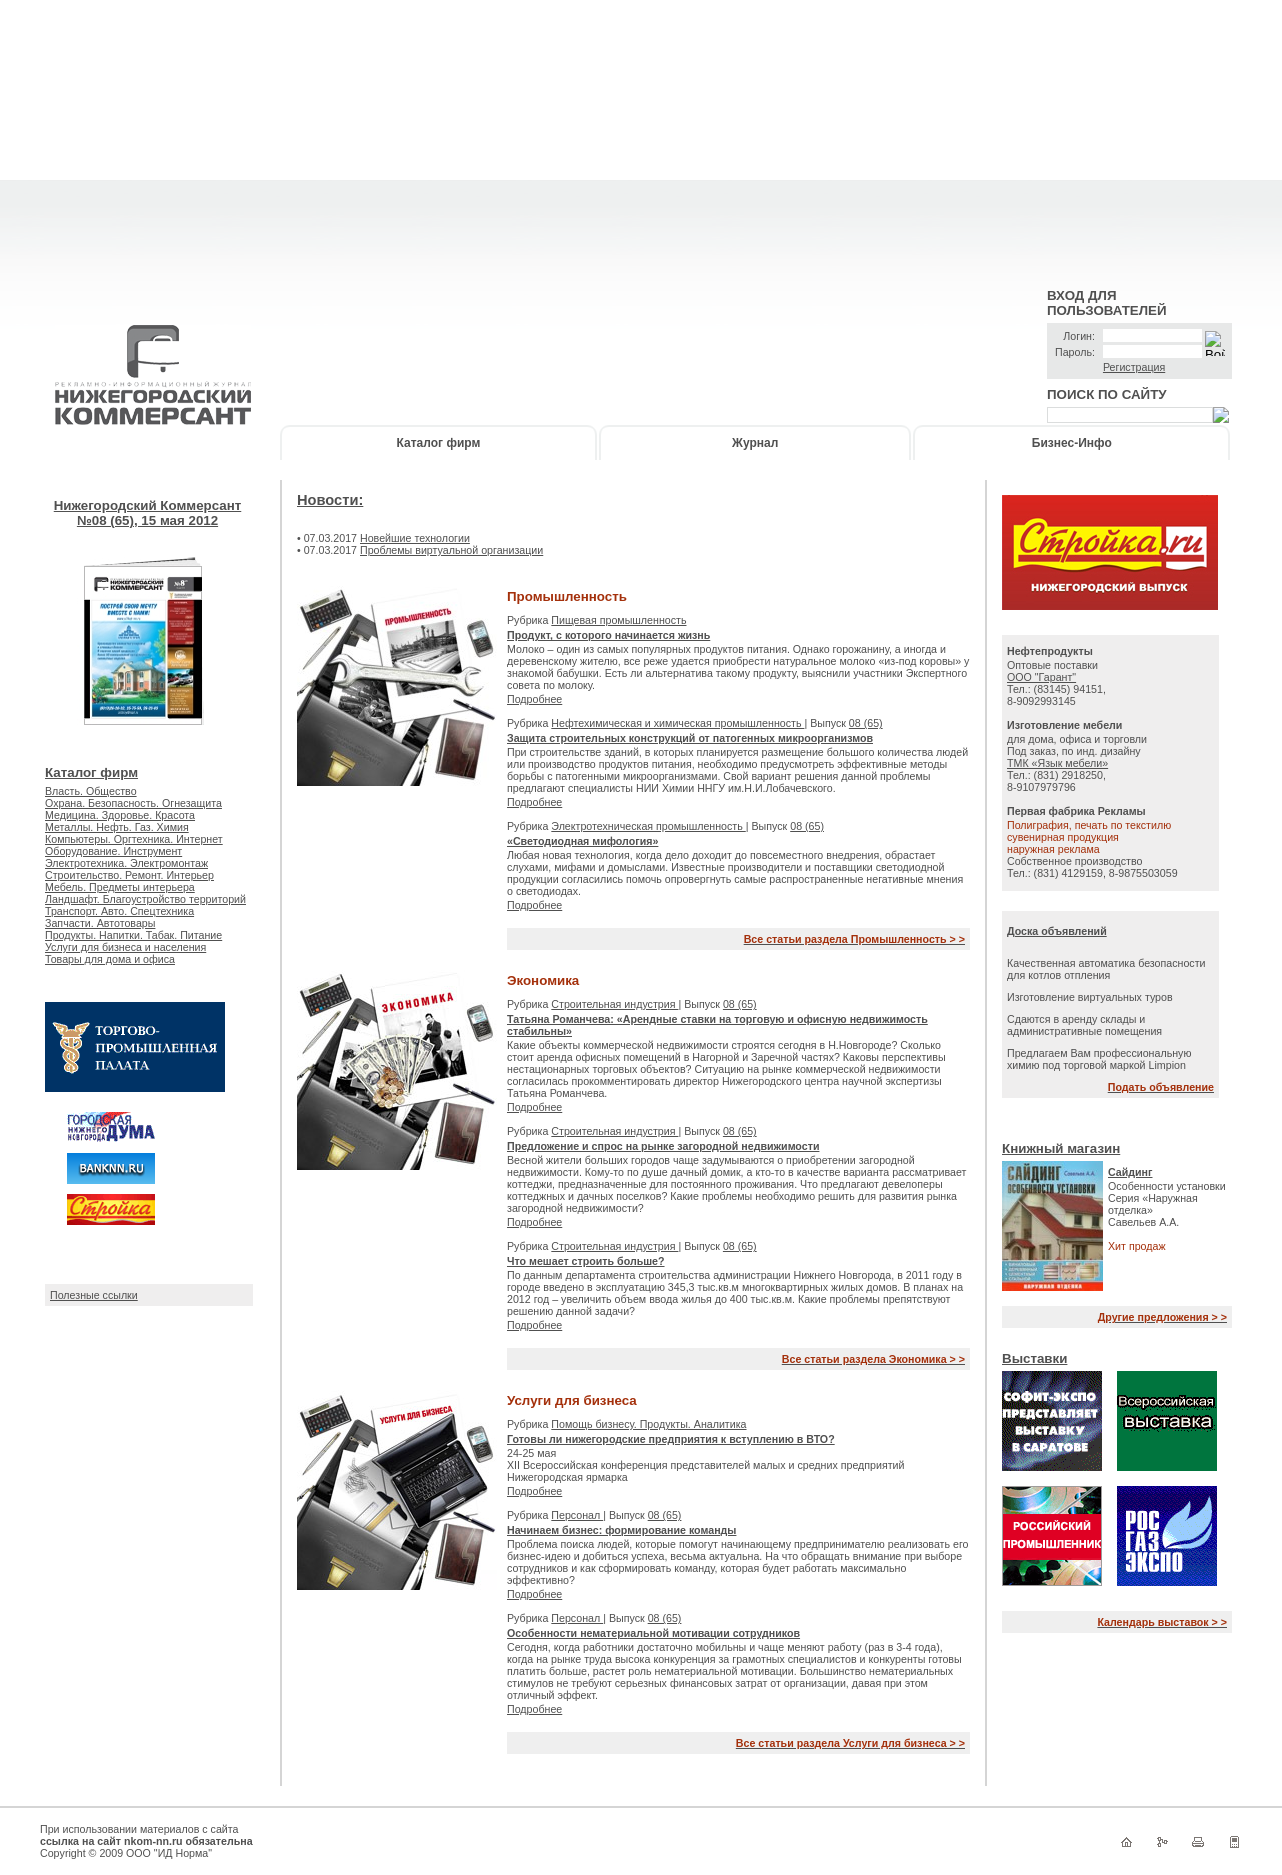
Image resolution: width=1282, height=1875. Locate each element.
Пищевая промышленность (618, 620)
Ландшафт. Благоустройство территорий (145, 899)
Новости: (330, 500)
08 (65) (866, 723)
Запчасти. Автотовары (100, 923)
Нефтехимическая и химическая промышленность (677, 723)
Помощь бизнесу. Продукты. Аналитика (648, 1424)
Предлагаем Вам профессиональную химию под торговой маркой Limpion (1099, 1059)
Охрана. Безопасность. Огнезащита (133, 803)
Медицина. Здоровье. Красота (120, 815)
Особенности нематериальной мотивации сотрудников (653, 1633)
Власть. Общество (91, 791)
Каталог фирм (439, 443)
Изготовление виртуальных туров (1090, 997)
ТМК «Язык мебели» (1057, 763)
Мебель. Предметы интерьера (120, 887)
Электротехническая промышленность (648, 826)
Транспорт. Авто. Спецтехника (119, 911)
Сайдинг (1130, 1172)
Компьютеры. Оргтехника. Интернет (134, 839)
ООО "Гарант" (1041, 677)
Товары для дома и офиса (110, 959)
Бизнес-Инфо (1072, 443)
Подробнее (534, 699)
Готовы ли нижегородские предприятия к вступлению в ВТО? (671, 1439)
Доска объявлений (1057, 931)
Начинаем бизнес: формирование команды (621, 1530)
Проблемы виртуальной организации (451, 550)
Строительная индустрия (614, 1004)
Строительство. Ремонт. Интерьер (129, 875)
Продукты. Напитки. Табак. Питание (133, 935)
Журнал (755, 443)
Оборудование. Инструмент (113, 851)
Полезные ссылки (94, 1295)
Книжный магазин (1061, 1148)
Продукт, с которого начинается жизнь (608, 635)
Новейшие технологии (415, 538)
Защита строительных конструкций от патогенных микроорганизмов (690, 738)
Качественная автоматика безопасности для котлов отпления (1106, 969)
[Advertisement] (641, 140)
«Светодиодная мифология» (582, 841)
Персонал (577, 1515)
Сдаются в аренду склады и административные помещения (1084, 1025)
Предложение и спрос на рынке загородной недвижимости (663, 1146)
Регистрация (1134, 367)
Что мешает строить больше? (586, 1261)
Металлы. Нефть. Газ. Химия (117, 827)
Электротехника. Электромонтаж (126, 863)
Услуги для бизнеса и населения (125, 947)
